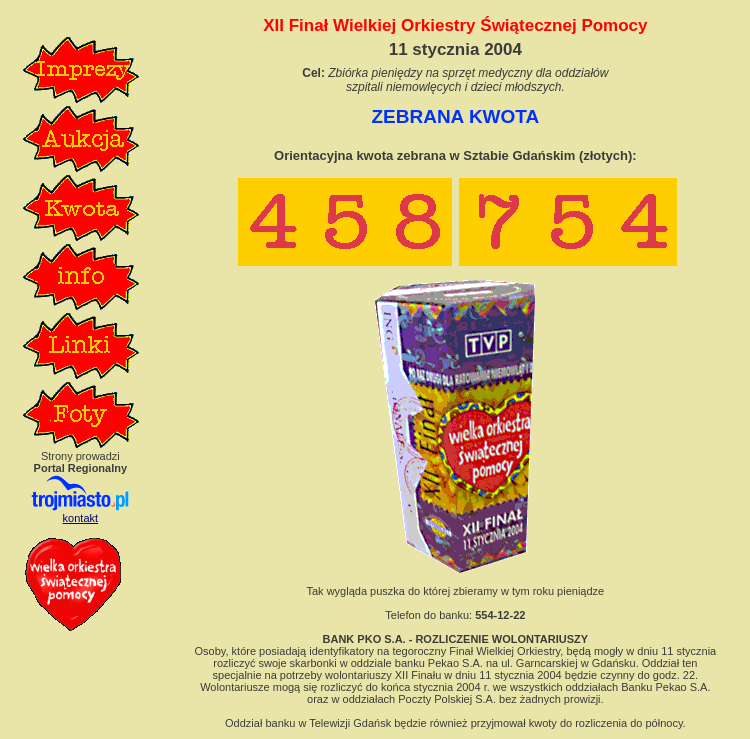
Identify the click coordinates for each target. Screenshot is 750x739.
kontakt (80, 518)
